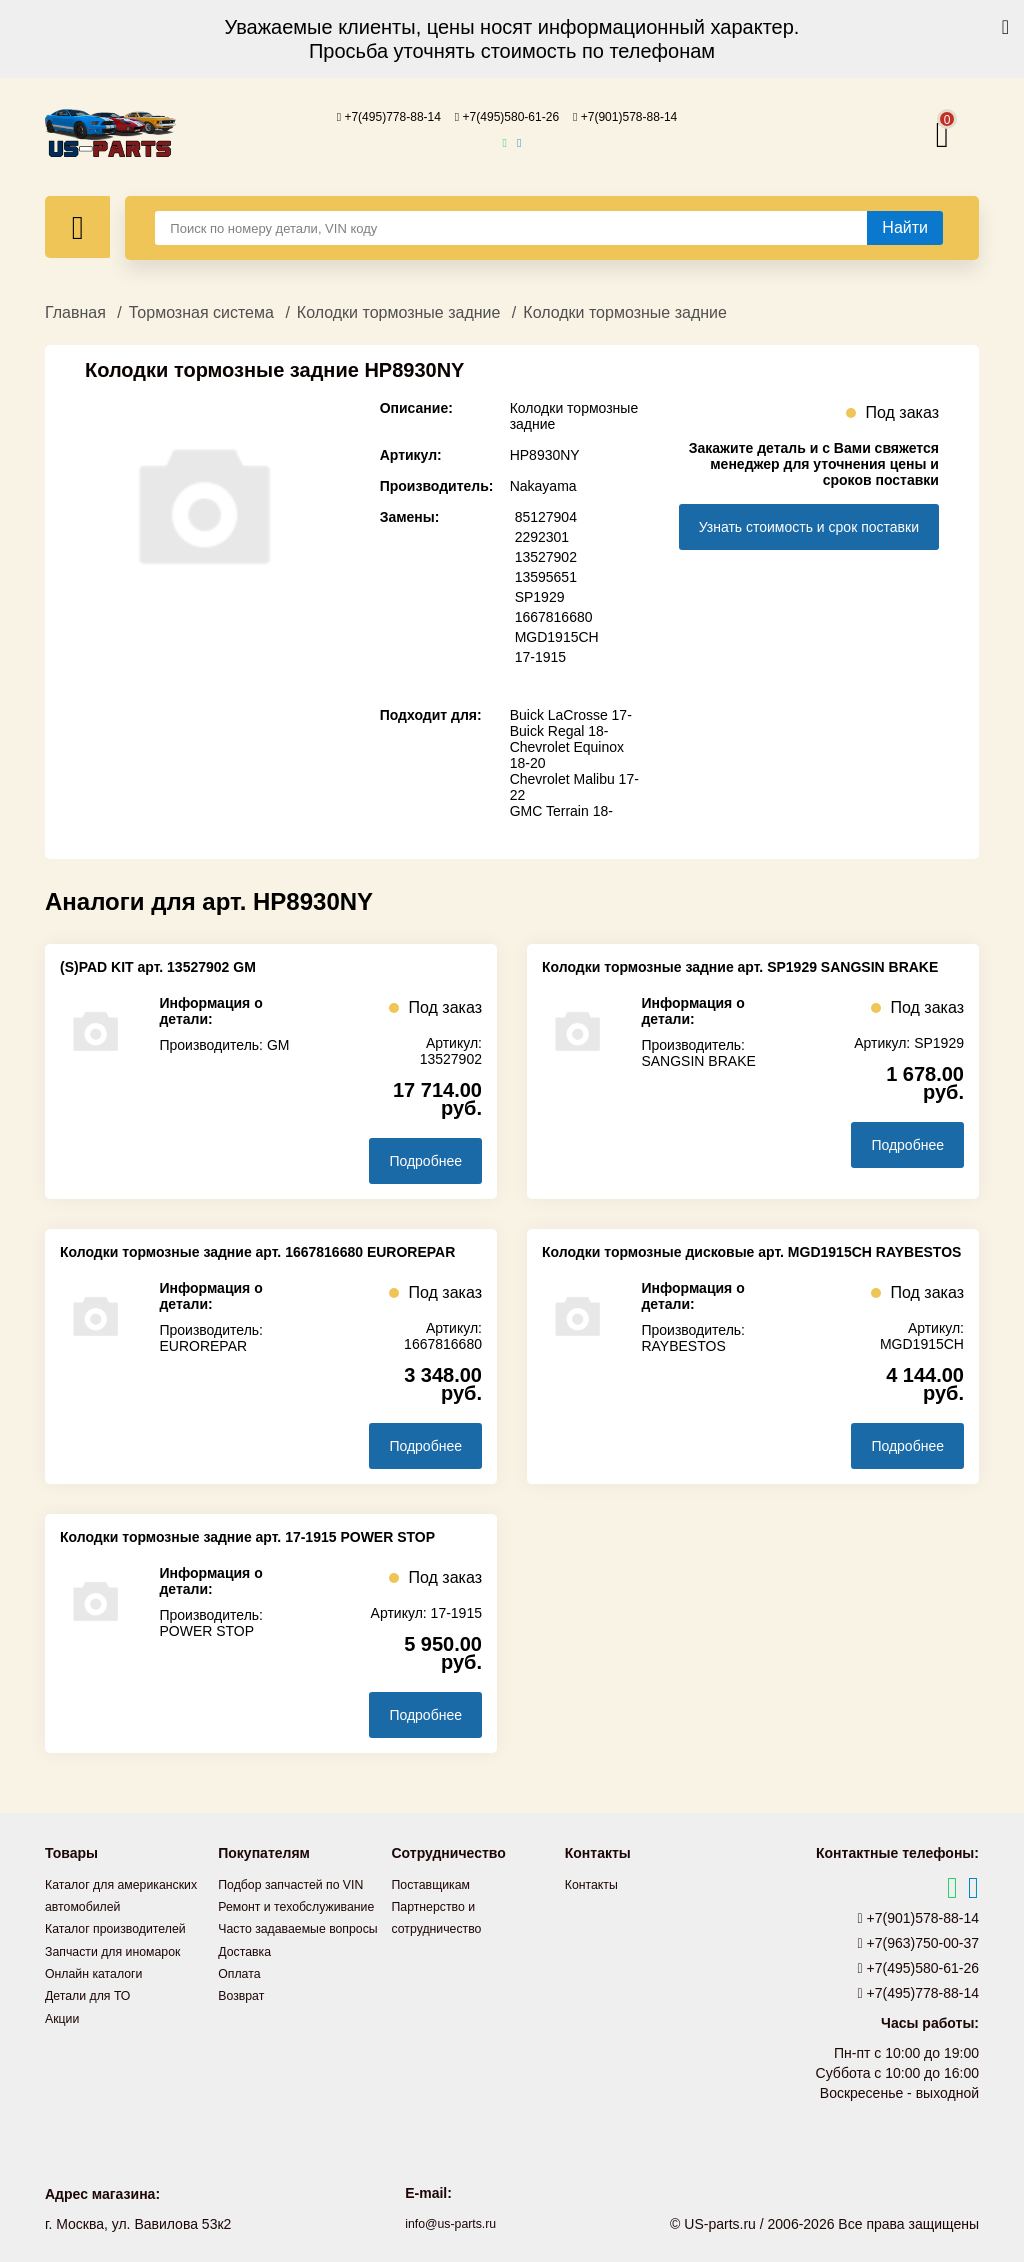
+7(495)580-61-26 (507, 116)
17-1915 (540, 656)
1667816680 (554, 616)
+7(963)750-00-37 (919, 1942)
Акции (64, 2037)
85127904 (546, 516)
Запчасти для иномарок (122, 1971)
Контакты (595, 1883)
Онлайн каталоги (100, 1993)
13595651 (546, 576)
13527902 (546, 556)
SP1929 (540, 596)
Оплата (242, 2015)
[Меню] (77, 226)
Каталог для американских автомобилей (90, 1905)
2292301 (542, 536)
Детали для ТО (93, 2015)
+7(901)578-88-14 (643, 116)
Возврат (244, 2037)
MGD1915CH (557, 636)
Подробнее (425, 1160)
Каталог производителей (125, 1949)
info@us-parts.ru (451, 2222)
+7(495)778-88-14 (372, 116)
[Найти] (905, 227)
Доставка (248, 1993)
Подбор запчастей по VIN (300, 1883)
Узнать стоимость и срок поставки (809, 526)
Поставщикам (437, 1883)
